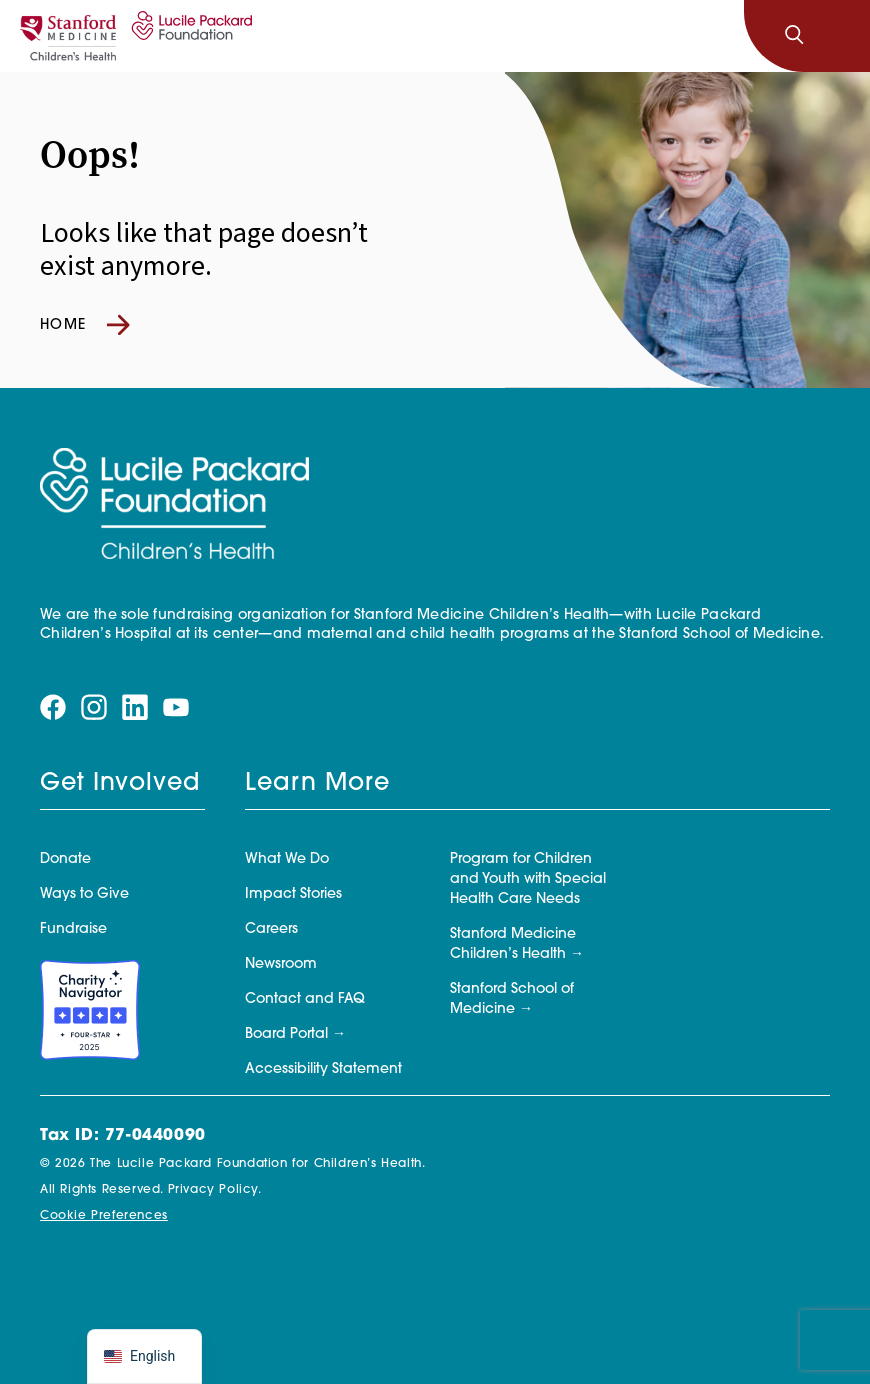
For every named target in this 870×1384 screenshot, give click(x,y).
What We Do (287, 859)
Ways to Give (84, 894)
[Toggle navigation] (838, 36)
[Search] (794, 36)
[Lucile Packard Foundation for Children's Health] (189, 36)
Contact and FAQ (305, 999)
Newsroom (281, 964)
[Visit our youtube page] (176, 707)
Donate (65, 859)
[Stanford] (68, 36)
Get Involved (120, 784)
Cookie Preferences (104, 1216)
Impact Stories (293, 894)
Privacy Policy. (215, 1190)
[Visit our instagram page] (94, 707)
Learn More (317, 784)
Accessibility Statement (323, 1069)
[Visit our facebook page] (53, 707)
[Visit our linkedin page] (135, 707)
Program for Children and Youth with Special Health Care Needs (528, 879)
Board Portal (286, 1034)
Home (85, 325)
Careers (271, 929)
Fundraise (73, 929)
